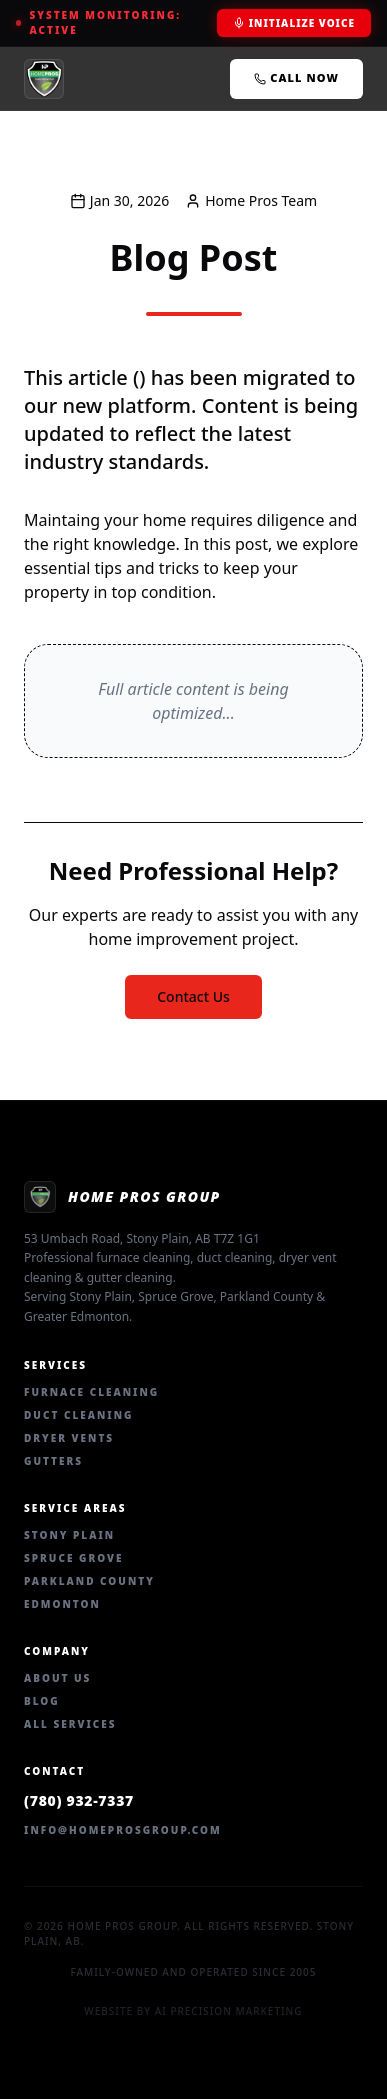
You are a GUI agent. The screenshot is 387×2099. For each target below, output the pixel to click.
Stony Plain (69, 1535)
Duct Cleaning (78, 1415)
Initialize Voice (294, 23)
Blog (42, 1701)
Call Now (296, 77)
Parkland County (89, 1581)
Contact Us (193, 996)
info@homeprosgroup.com (123, 1830)
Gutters (53, 1461)
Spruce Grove (73, 1558)
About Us (57, 1678)
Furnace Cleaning (91, 1392)
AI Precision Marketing (229, 2011)
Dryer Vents (69, 1438)
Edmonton (62, 1604)
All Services (70, 1724)
